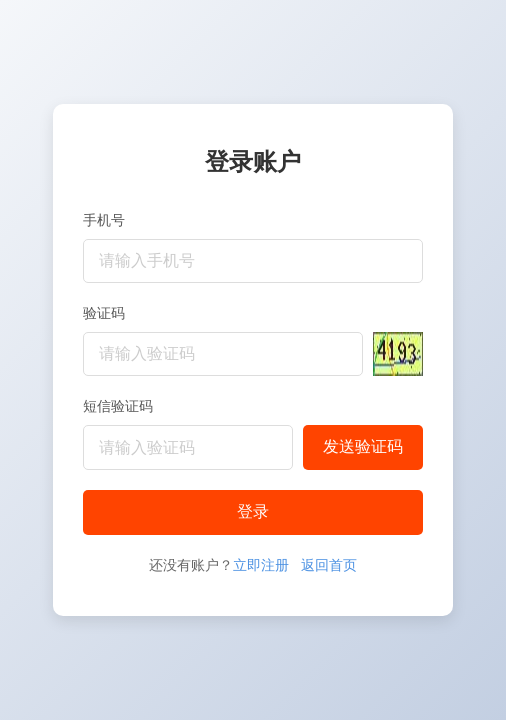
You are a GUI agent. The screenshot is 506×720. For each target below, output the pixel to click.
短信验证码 (118, 406)
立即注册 (261, 565)
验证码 (104, 313)
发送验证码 (363, 446)
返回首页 (329, 565)
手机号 (104, 220)
